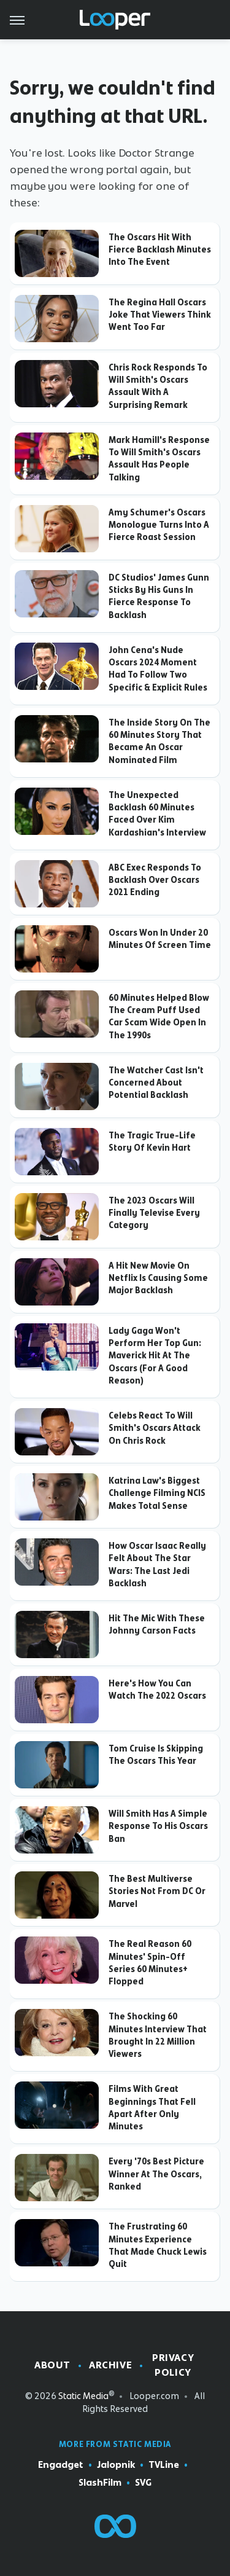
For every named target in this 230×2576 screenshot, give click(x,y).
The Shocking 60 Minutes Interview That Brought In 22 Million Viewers (158, 2035)
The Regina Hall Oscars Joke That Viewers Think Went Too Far (160, 315)
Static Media (83, 2396)
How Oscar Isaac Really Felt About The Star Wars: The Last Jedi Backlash (157, 1564)
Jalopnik (116, 2465)
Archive (110, 2365)
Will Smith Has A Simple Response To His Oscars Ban (158, 1826)
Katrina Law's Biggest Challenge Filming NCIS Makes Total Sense (157, 1493)
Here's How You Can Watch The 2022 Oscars (157, 1689)
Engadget (60, 2465)
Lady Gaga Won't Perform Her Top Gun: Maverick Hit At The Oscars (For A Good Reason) (155, 1356)
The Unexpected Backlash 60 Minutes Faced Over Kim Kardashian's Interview (157, 814)
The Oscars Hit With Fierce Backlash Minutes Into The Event (160, 249)
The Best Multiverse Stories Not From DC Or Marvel (157, 1891)
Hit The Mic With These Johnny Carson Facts (157, 1624)
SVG (143, 2483)
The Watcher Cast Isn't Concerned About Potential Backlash (156, 1083)
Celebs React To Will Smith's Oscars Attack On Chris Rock (155, 1428)
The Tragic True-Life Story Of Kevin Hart (152, 1141)
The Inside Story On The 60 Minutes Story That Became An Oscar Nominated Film (159, 741)
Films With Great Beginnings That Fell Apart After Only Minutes (152, 2107)
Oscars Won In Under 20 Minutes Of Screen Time (160, 938)
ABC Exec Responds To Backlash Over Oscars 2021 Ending (155, 880)
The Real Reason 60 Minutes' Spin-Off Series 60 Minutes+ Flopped (150, 1962)
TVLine (163, 2465)
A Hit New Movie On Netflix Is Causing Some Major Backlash (158, 1278)
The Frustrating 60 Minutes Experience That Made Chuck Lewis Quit (158, 2245)
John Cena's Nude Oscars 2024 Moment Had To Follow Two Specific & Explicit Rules (158, 669)
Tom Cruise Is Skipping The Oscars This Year (156, 1754)
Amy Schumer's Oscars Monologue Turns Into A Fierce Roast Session (159, 525)
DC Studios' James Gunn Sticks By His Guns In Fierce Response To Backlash (159, 596)
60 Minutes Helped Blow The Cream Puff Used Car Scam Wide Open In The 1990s (159, 1016)
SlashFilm (100, 2483)
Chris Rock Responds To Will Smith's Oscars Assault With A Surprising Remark (158, 386)
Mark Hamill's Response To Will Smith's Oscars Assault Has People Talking (159, 458)
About (52, 2365)
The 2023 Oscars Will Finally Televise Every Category (154, 1213)
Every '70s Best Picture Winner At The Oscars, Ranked (156, 2174)
